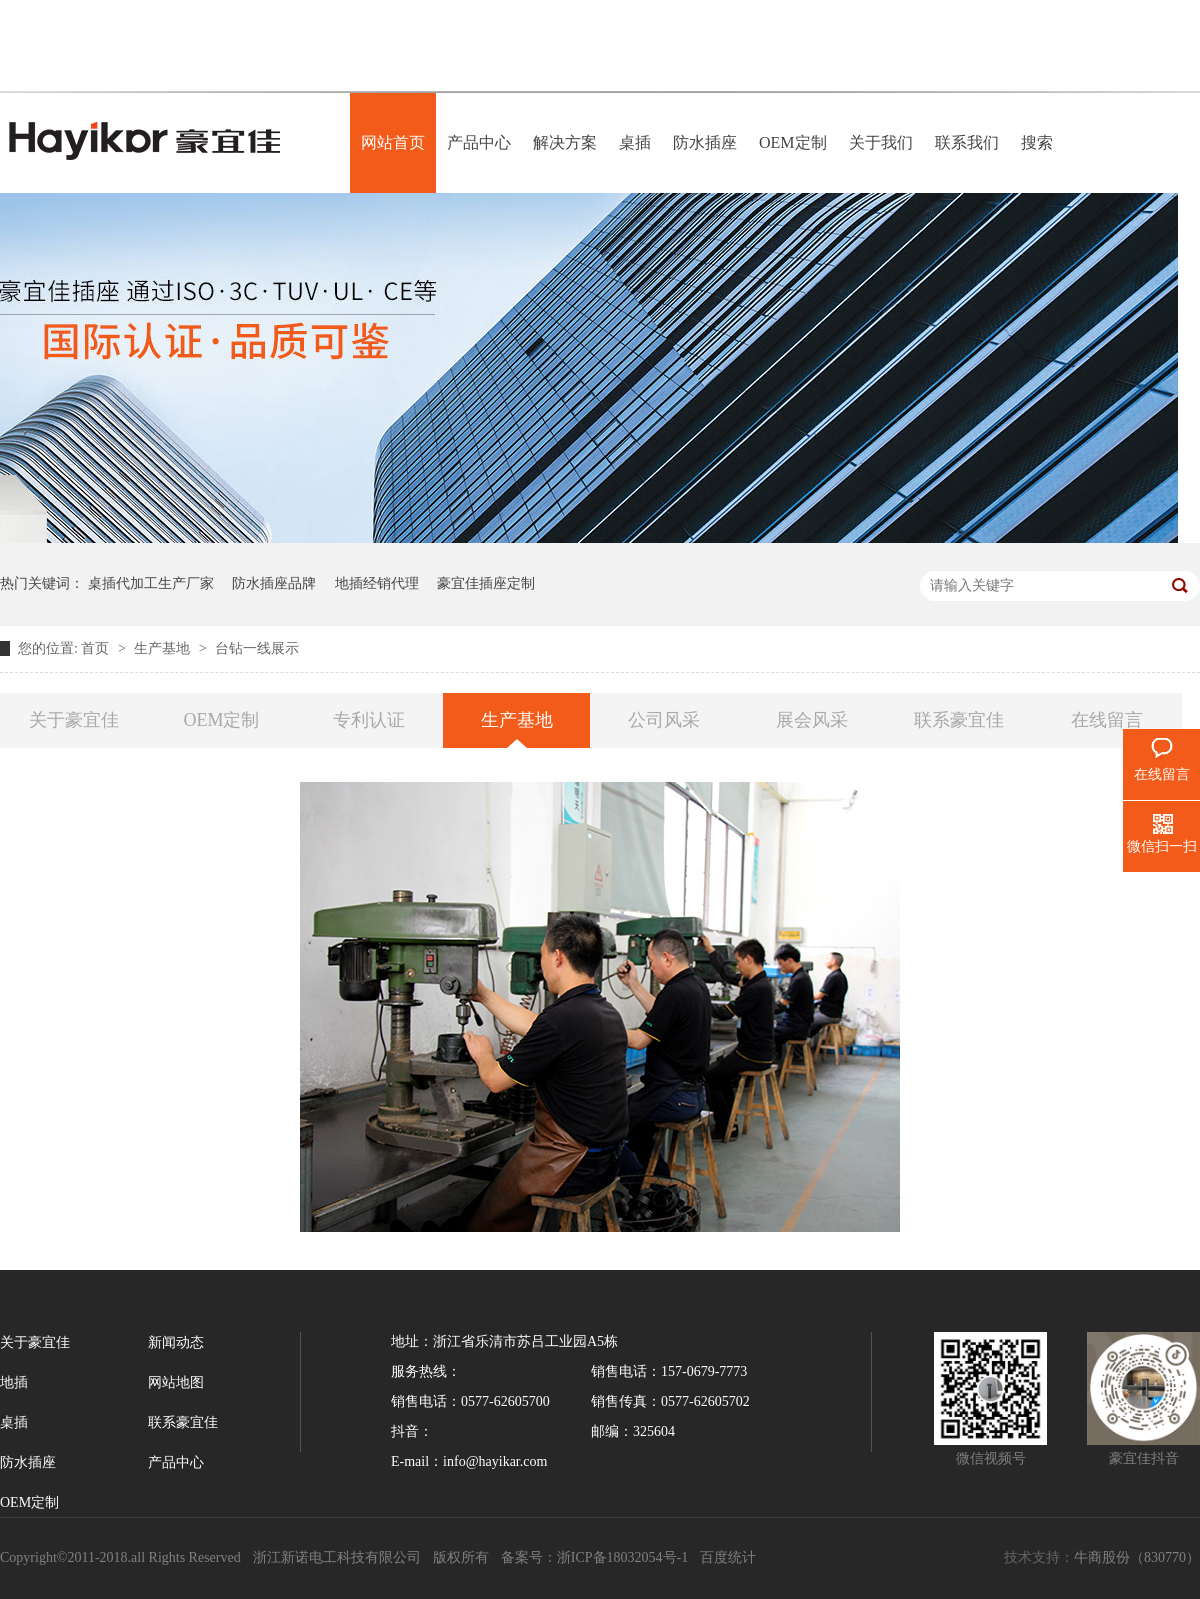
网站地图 (176, 1382)
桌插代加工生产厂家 (151, 583)
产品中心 (479, 142)
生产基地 (164, 648)
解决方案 (565, 142)
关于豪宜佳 (74, 720)
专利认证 (369, 720)
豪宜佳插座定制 (486, 583)
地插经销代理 (377, 583)
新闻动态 (176, 1342)
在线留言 (1107, 720)
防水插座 (705, 142)
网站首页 (393, 142)
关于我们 (881, 142)
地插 (14, 1382)
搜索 (1037, 142)
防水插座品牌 (274, 583)
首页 (97, 648)
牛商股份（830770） (1137, 1557)
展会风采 (812, 720)
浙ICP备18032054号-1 (622, 1557)
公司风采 (664, 720)
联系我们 (967, 142)
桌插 (635, 142)
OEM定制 (793, 142)
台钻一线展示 (257, 648)
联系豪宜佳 (959, 720)
